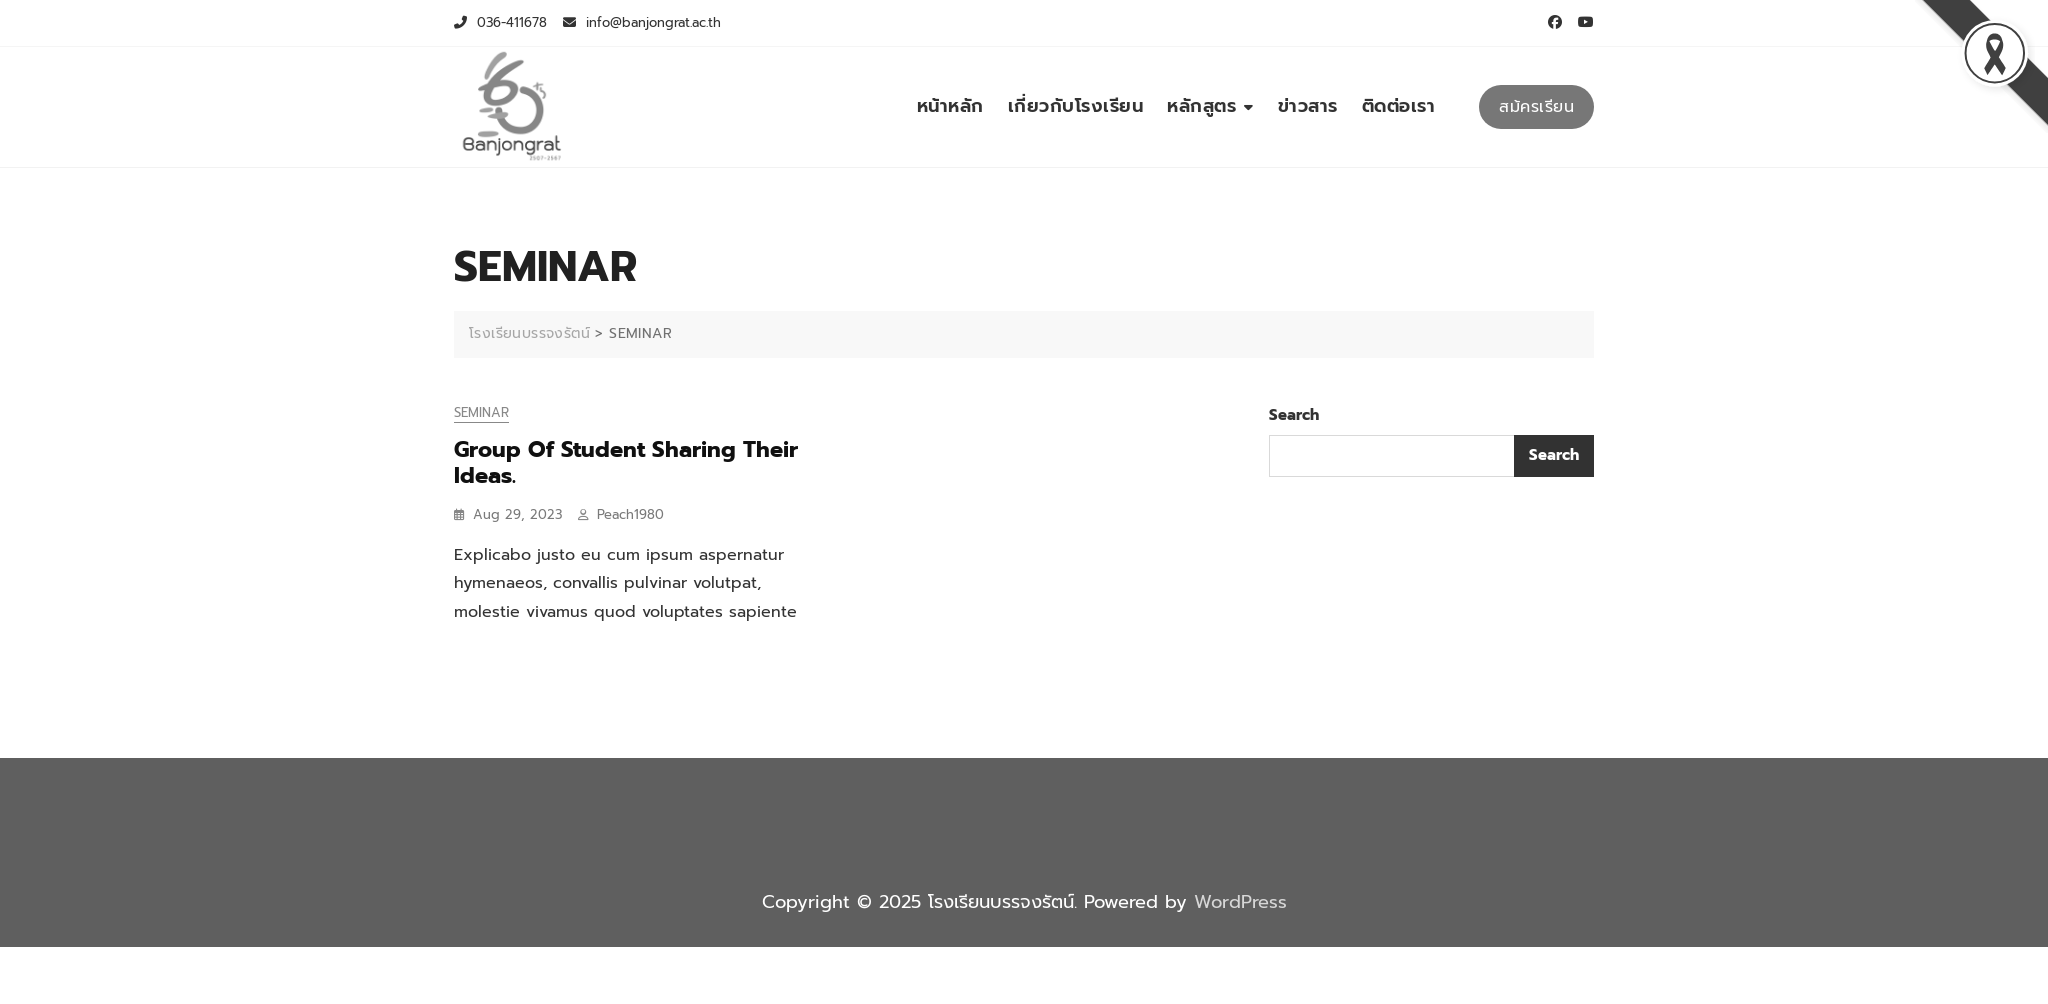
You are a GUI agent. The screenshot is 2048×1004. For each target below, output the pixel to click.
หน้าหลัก (950, 106)
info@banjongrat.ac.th (642, 22)
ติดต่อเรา (1399, 106)
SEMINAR (481, 412)
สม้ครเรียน (1536, 107)
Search (1294, 415)
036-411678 (500, 22)
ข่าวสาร (1308, 106)
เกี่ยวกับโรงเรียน (1076, 106)
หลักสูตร (1201, 106)
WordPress (1240, 902)
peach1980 (630, 514)
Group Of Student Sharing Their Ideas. (626, 462)
